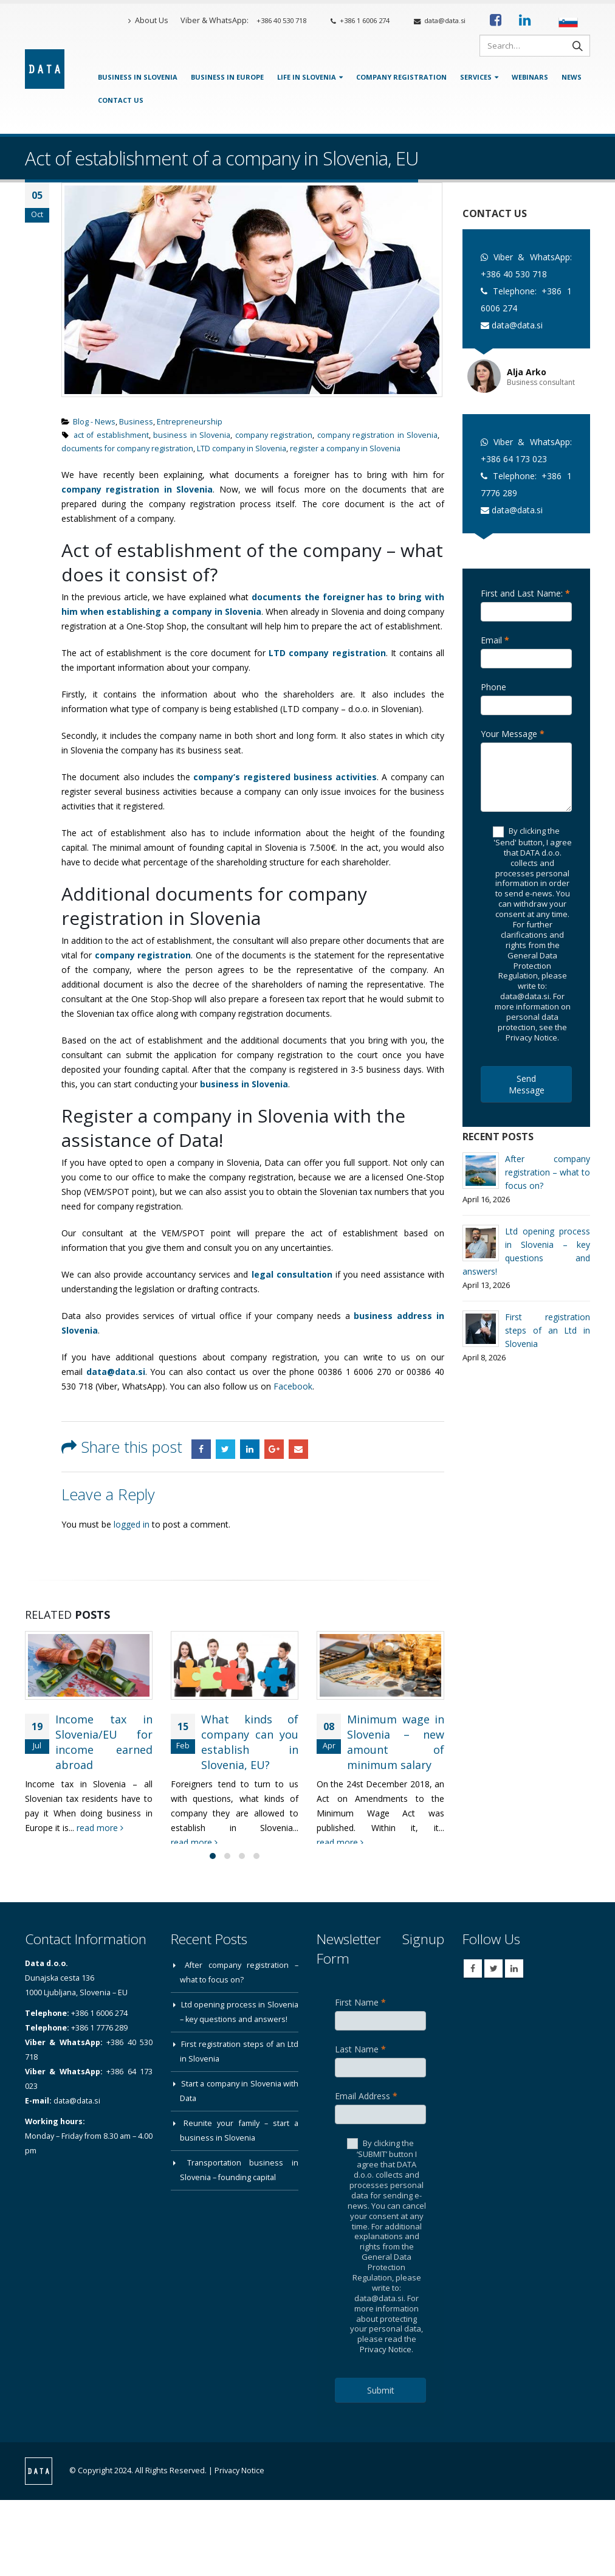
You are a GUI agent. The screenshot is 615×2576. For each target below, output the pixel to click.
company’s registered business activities (285, 777)
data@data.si (440, 20)
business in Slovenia (191, 435)
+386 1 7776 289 (99, 2040)
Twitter (225, 1449)
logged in (131, 1524)
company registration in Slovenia (377, 435)
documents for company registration (127, 448)
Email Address (366, 2108)
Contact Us (120, 100)
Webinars (530, 76)
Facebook (292, 1386)
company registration (273, 435)
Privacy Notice (239, 2482)
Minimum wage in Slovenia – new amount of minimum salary (395, 1742)
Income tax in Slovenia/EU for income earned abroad (104, 1742)
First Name (360, 2014)
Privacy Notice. (386, 2361)
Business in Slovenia (137, 76)
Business (136, 422)
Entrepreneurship (189, 422)
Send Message (527, 1084)
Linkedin (514, 1981)
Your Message (513, 733)
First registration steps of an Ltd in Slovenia (547, 1330)
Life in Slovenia (306, 76)
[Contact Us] (567, 117)
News (572, 76)
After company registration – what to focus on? (547, 1172)
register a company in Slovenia (345, 448)
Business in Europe (227, 76)
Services (476, 76)
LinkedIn (249, 1449)
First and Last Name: (525, 593)
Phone (493, 687)
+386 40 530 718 (281, 20)
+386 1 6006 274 (360, 20)
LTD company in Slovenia (241, 448)
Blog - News (94, 422)
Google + (274, 1449)
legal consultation (292, 1274)
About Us (148, 20)
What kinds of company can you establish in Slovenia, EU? (249, 1742)
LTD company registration (327, 653)
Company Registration (401, 76)
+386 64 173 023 (514, 459)
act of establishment (111, 435)
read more (100, 1827)
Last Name (360, 2061)
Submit (380, 2402)
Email (298, 1449)
